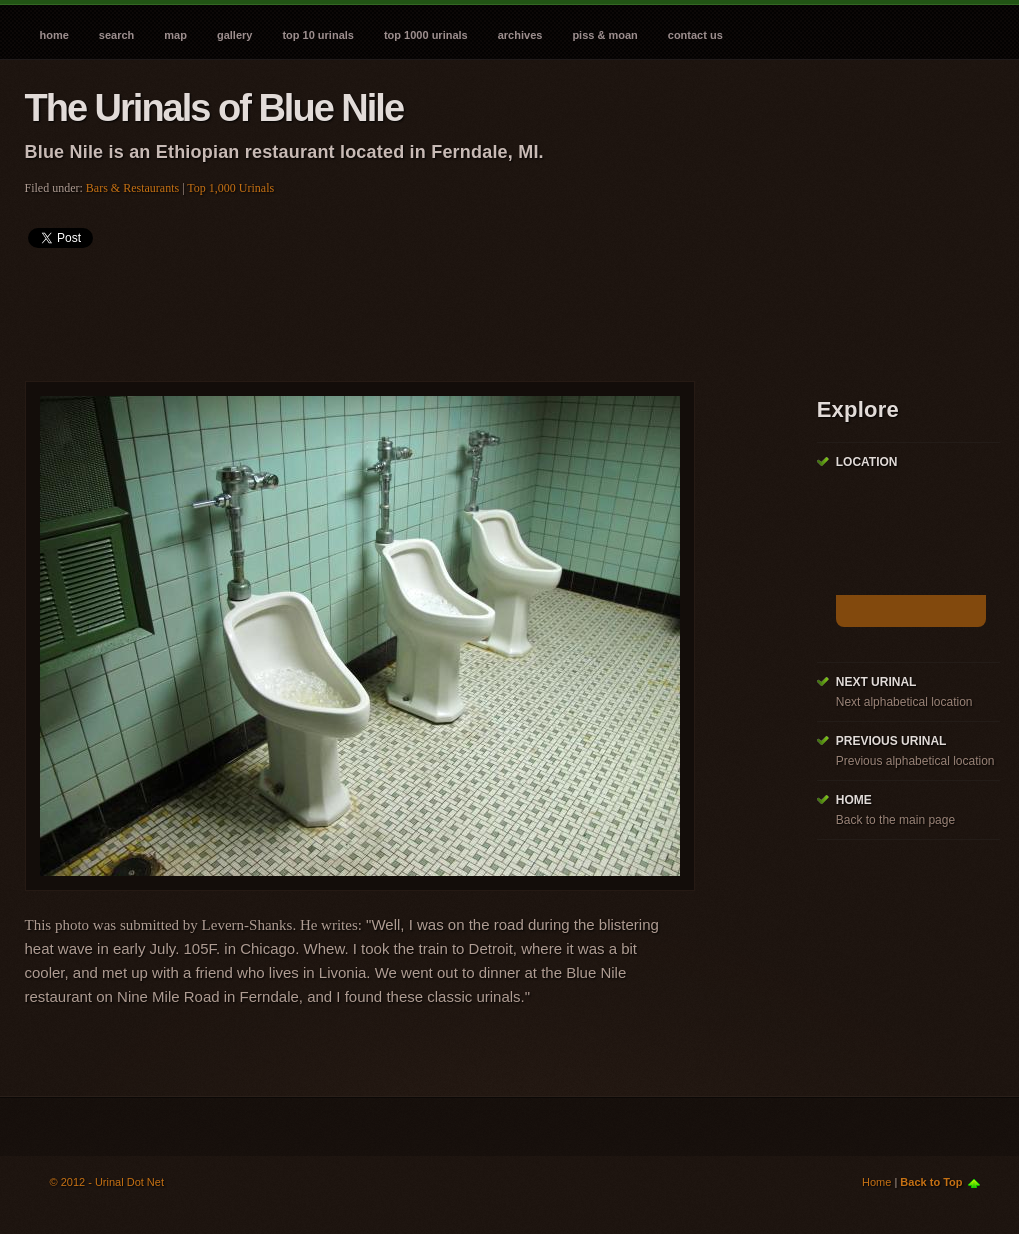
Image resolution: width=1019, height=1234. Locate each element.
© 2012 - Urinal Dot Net (107, 1182)
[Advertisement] (389, 308)
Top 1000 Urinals (426, 35)
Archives (520, 35)
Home (54, 35)
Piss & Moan (604, 35)
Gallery (234, 35)
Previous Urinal (891, 741)
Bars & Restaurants (132, 188)
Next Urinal (876, 682)
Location (867, 462)
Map (175, 35)
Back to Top (931, 1182)
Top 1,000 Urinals (230, 188)
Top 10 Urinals (318, 35)
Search (116, 35)
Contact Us (695, 35)
